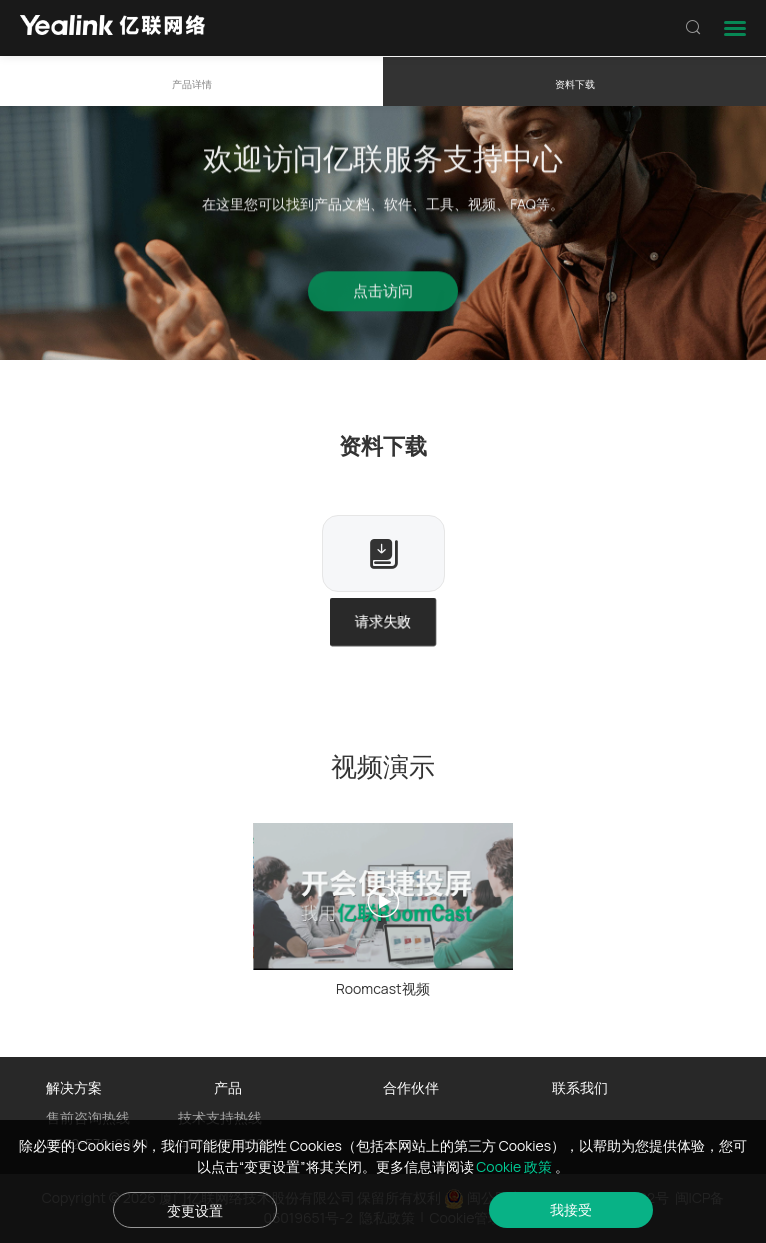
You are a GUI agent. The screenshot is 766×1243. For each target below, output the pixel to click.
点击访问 (383, 296)
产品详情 (192, 84)
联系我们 (580, 1087)
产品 (228, 1087)
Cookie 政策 (515, 1166)
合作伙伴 (411, 1087)
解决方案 (74, 1087)
